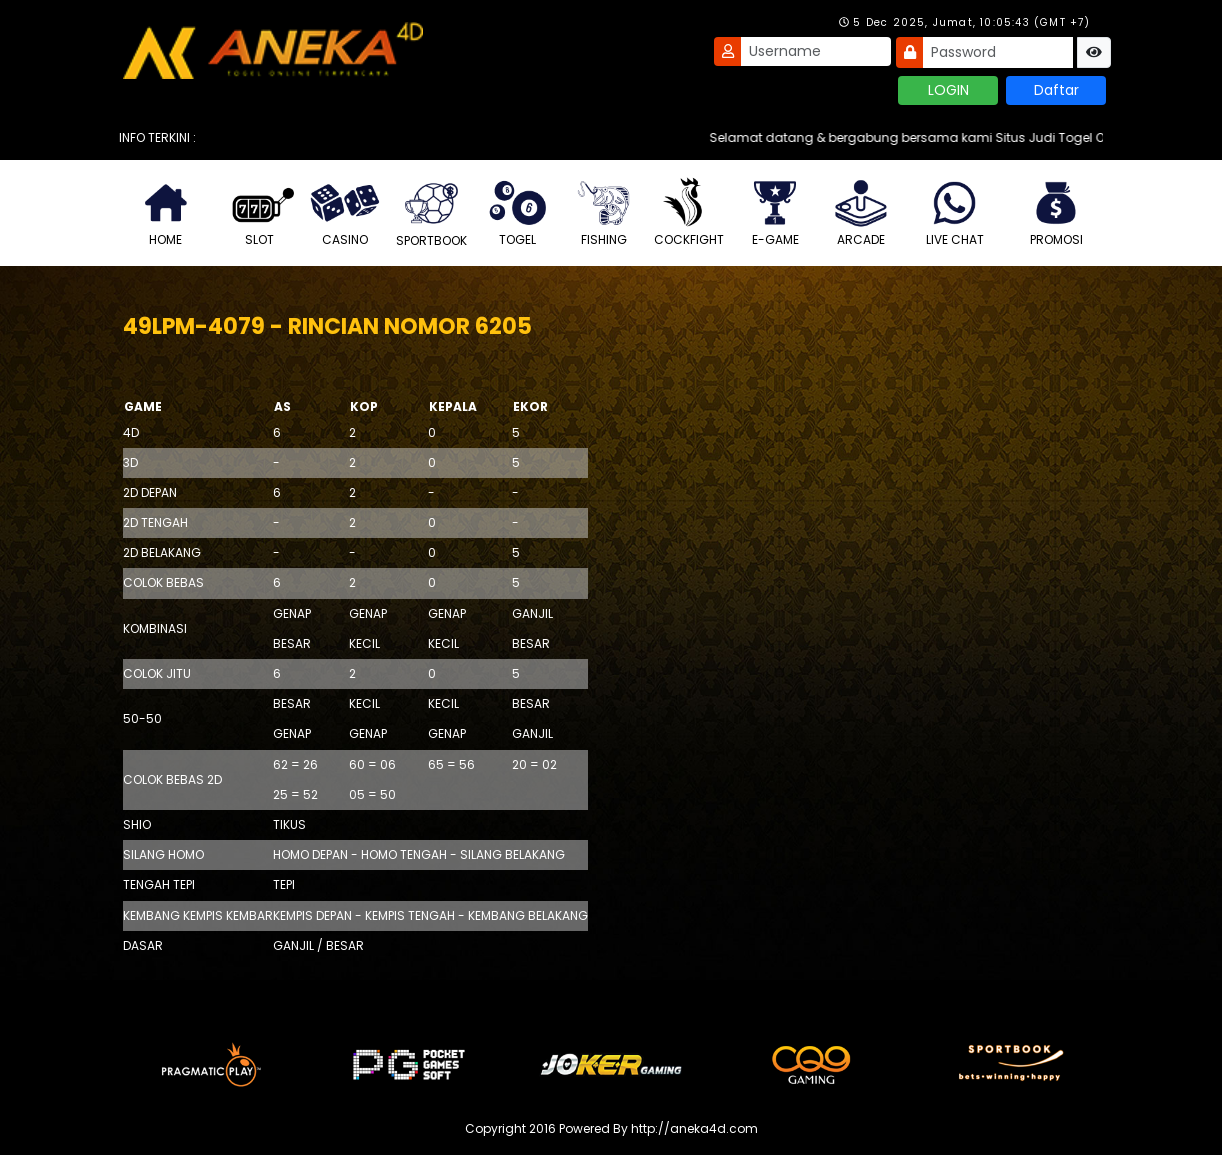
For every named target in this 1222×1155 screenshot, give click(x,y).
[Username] (816, 51)
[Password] (998, 52)
